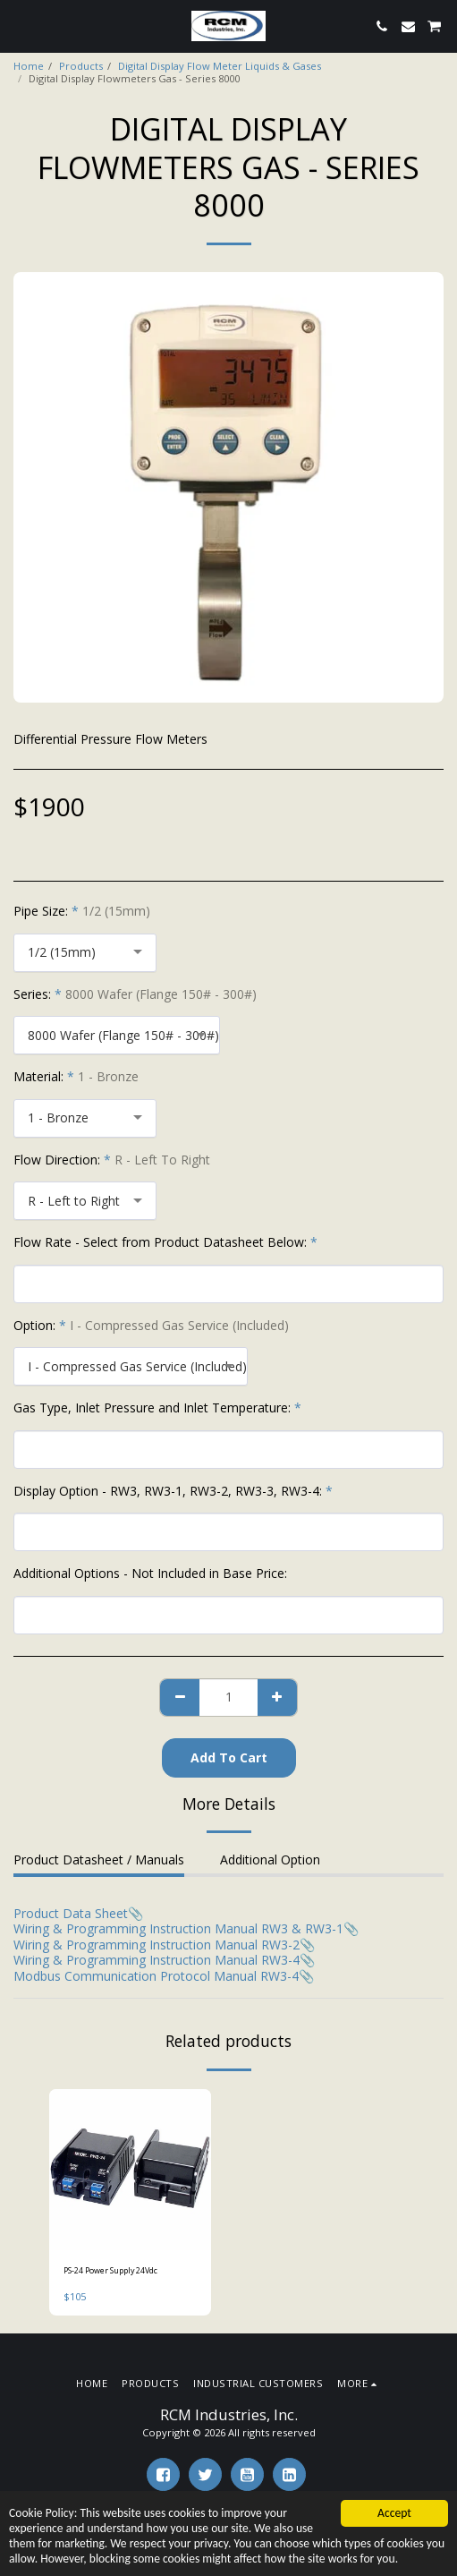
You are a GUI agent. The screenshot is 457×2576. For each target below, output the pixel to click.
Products (81, 66)
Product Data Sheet (70, 1913)
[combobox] (85, 953)
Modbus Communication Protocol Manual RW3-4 (156, 1975)
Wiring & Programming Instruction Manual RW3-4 (156, 1959)
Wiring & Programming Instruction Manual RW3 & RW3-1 (178, 1928)
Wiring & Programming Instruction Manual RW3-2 (156, 1944)
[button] (19, 25)
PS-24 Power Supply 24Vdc (110, 2270)
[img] (130, 2170)
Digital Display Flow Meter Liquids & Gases (219, 66)
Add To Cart (228, 1757)
